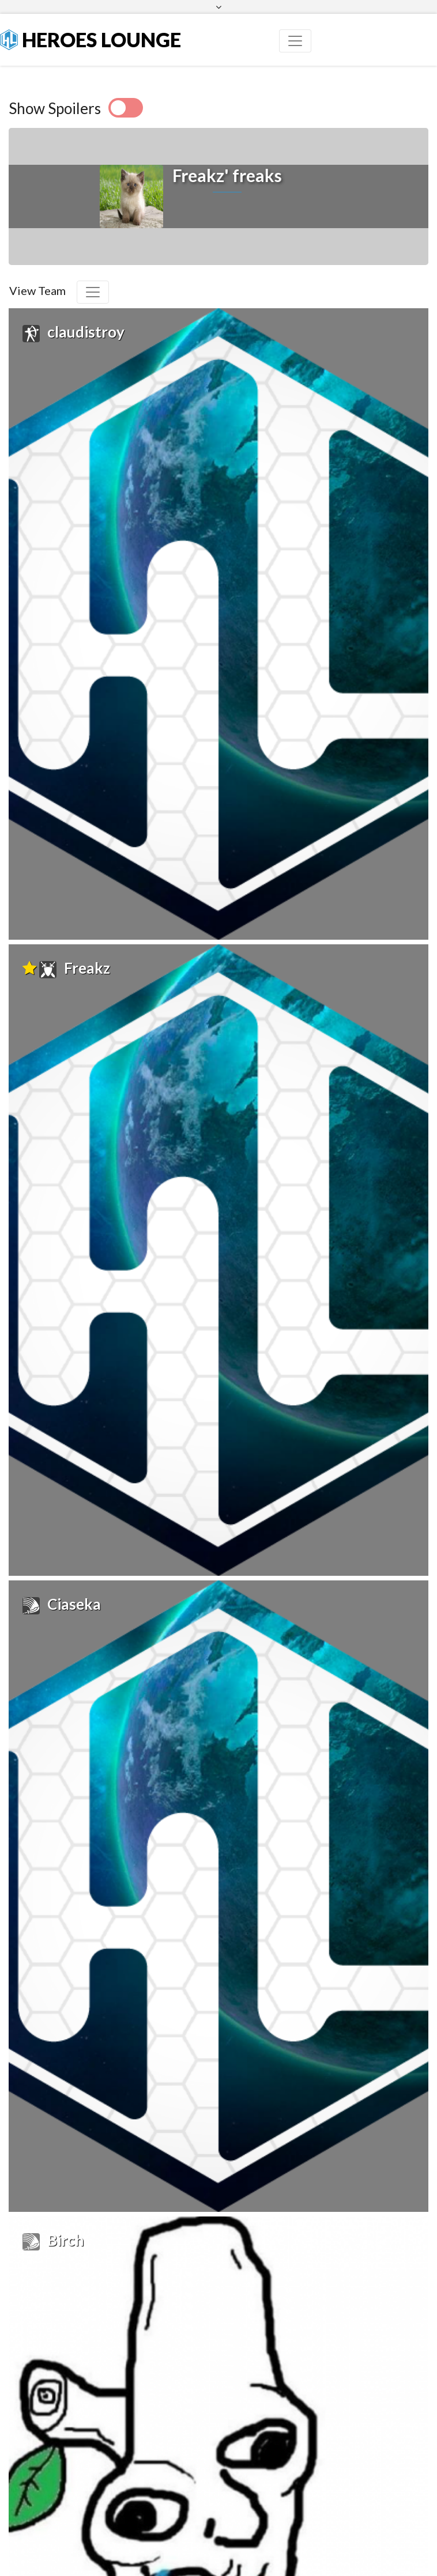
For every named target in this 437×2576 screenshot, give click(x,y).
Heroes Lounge (90, 39)
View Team (37, 290)
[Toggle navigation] (295, 40)
